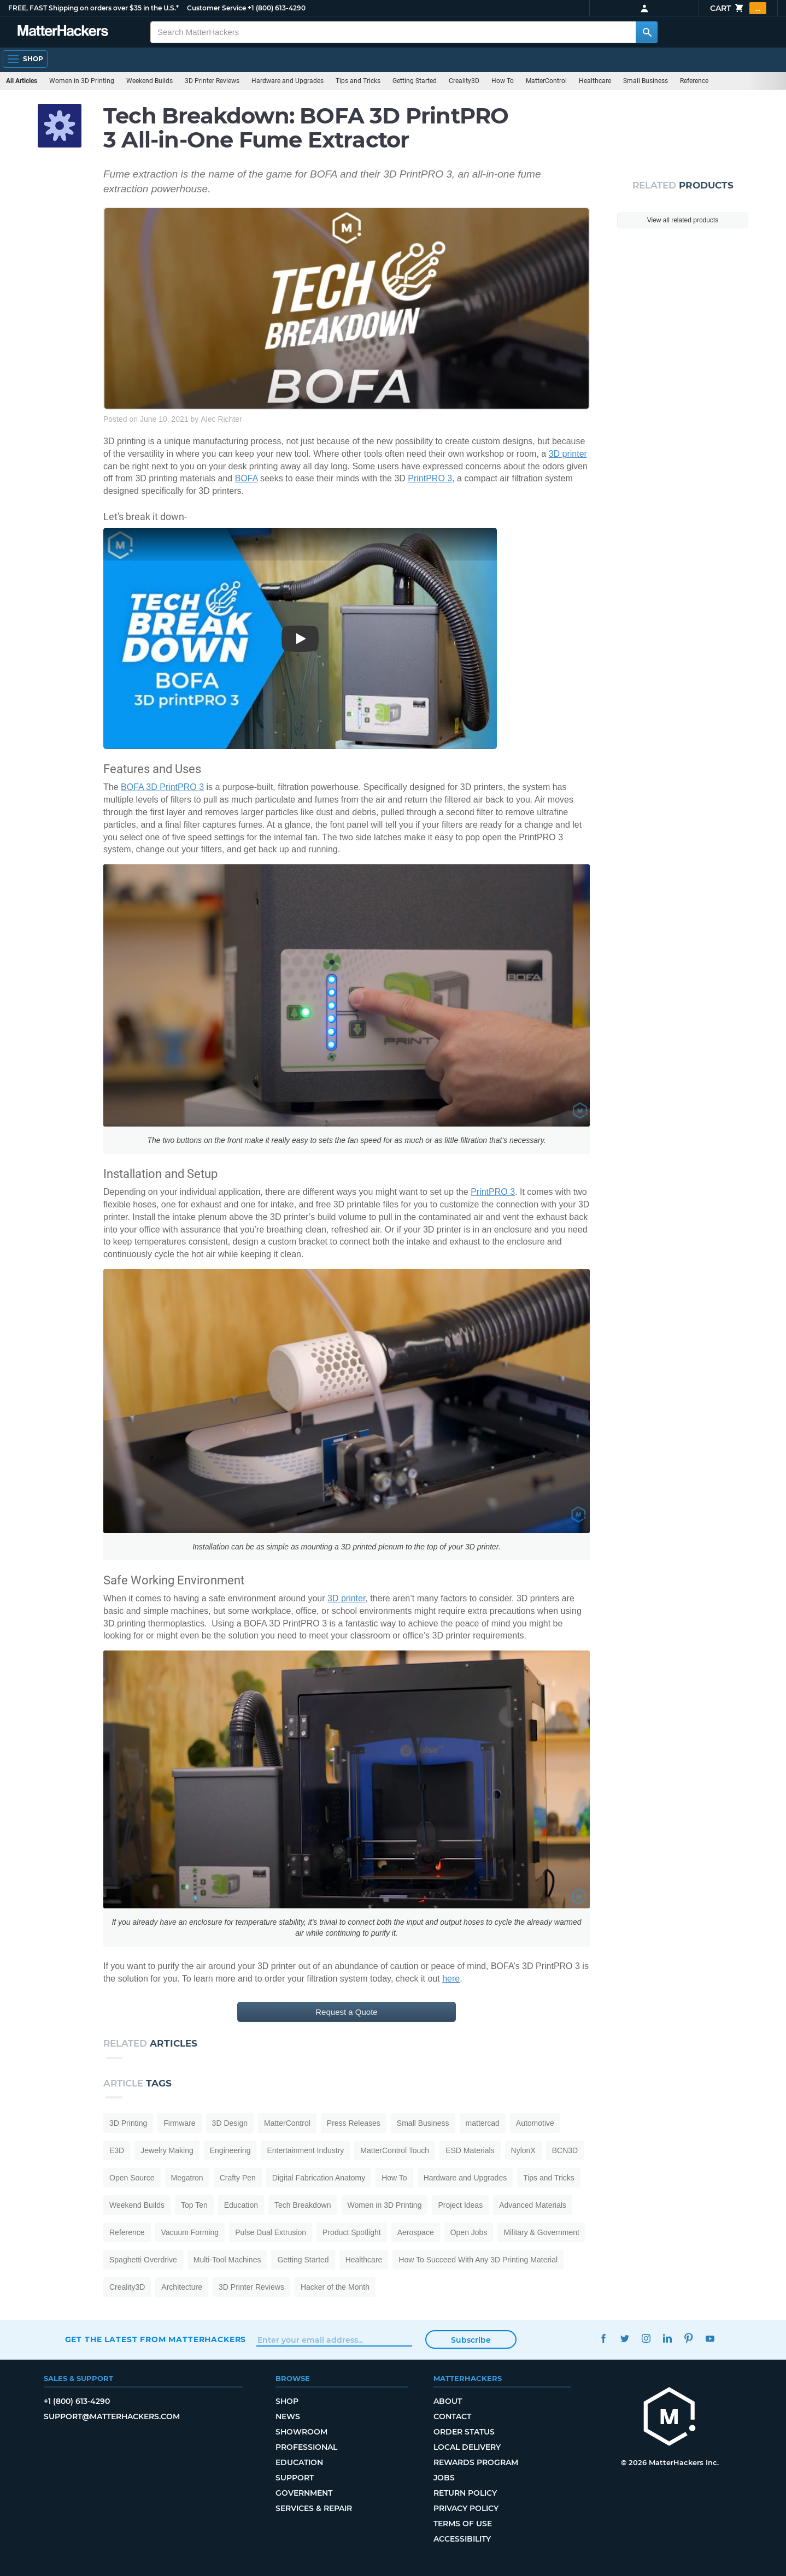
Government (303, 2493)
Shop (286, 2401)
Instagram (646, 2338)
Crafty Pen (238, 2177)
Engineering (230, 2150)
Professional (306, 2447)
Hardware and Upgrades (287, 81)
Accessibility (462, 2539)
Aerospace (415, 2232)
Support (294, 2478)
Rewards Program (475, 2462)
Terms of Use (462, 2523)
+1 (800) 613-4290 (277, 8)
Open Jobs (469, 2232)
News (287, 2416)
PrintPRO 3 (430, 478)
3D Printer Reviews (212, 81)
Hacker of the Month (335, 2287)
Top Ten (194, 2205)
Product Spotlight (351, 2232)
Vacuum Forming (190, 2232)
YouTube (710, 2338)
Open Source (132, 2177)
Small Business (645, 81)
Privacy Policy (465, 2508)
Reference (694, 81)
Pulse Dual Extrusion (270, 2232)
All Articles (21, 81)
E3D (116, 2150)
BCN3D (565, 2150)
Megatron (187, 2177)
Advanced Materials (532, 2205)
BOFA (246, 478)
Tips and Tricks (358, 81)
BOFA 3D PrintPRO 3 (162, 787)
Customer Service (216, 8)
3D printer (568, 453)
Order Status (464, 2432)
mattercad (483, 2123)
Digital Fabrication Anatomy (318, 2177)
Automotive (535, 2123)
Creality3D (464, 81)
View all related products (683, 220)
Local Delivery (467, 2447)
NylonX (523, 2150)
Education (241, 2205)
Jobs (444, 2478)
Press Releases (353, 2123)
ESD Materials (469, 2150)
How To (502, 81)
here (451, 1978)
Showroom (301, 2432)
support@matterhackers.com (112, 2416)
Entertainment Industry (305, 2150)
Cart (738, 8)
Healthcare (595, 81)
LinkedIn (667, 2338)
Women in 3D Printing (81, 81)
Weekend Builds (149, 81)
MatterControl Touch (394, 2150)
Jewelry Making (166, 2150)
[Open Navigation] (25, 59)
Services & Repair (313, 2508)
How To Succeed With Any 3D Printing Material (478, 2259)
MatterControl (546, 81)
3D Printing (128, 2123)
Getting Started (414, 81)
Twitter (625, 2338)
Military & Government (541, 2232)
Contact (452, 2416)
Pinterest (689, 2338)
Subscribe (471, 2340)
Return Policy (465, 2493)
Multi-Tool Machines (227, 2259)
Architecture (181, 2287)
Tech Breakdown (302, 2205)
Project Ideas (460, 2205)
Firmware (179, 2123)
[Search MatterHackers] (647, 32)
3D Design (230, 2123)
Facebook (603, 2338)
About (447, 2401)
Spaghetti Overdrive (143, 2259)
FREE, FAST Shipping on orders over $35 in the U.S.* (93, 8)
